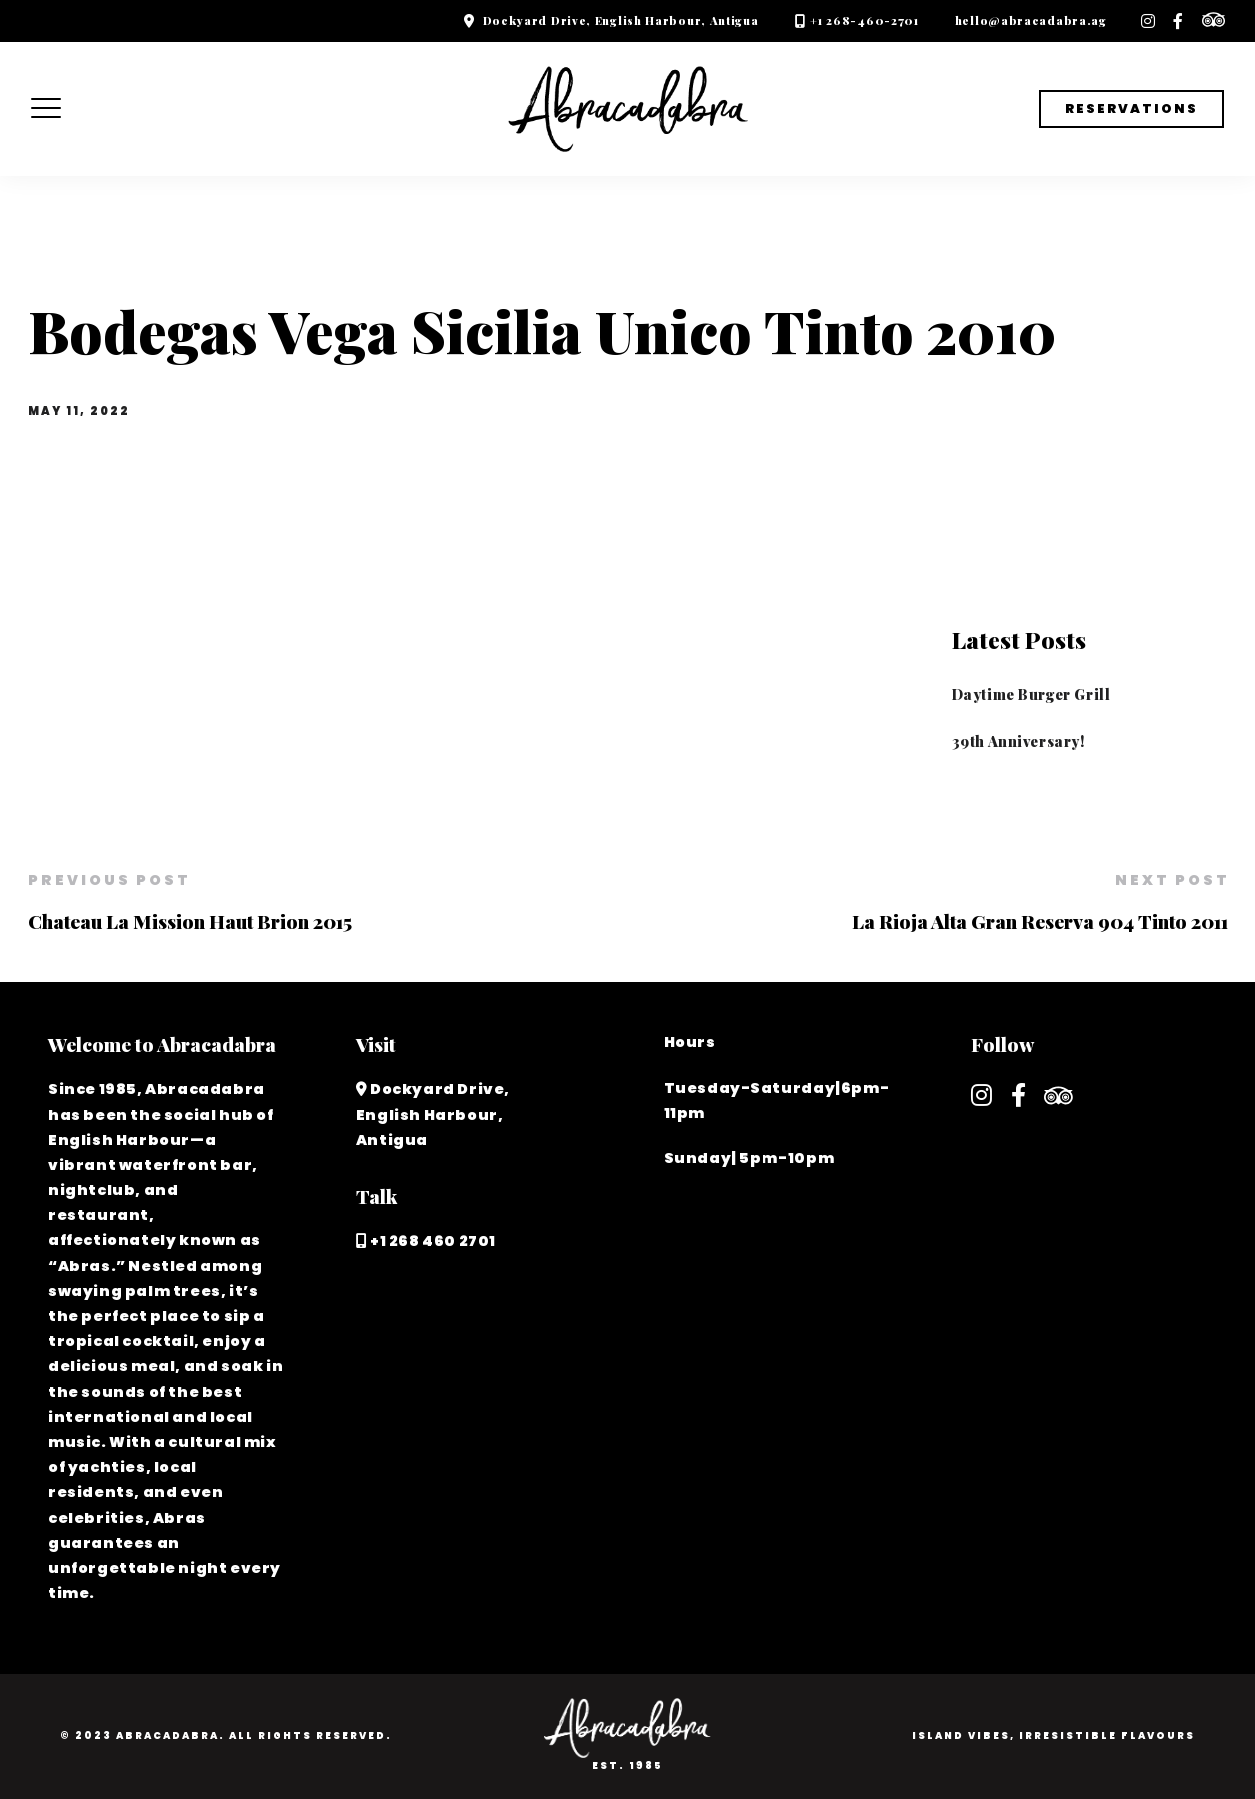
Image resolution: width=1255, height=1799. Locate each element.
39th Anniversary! (1018, 741)
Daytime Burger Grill (1031, 694)
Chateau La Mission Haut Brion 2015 (190, 921)
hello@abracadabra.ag (1031, 20)
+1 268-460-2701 (864, 20)
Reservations (1131, 108)
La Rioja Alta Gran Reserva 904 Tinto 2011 (1040, 921)
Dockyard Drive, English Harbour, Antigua (621, 20)
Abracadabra (167, 1735)
